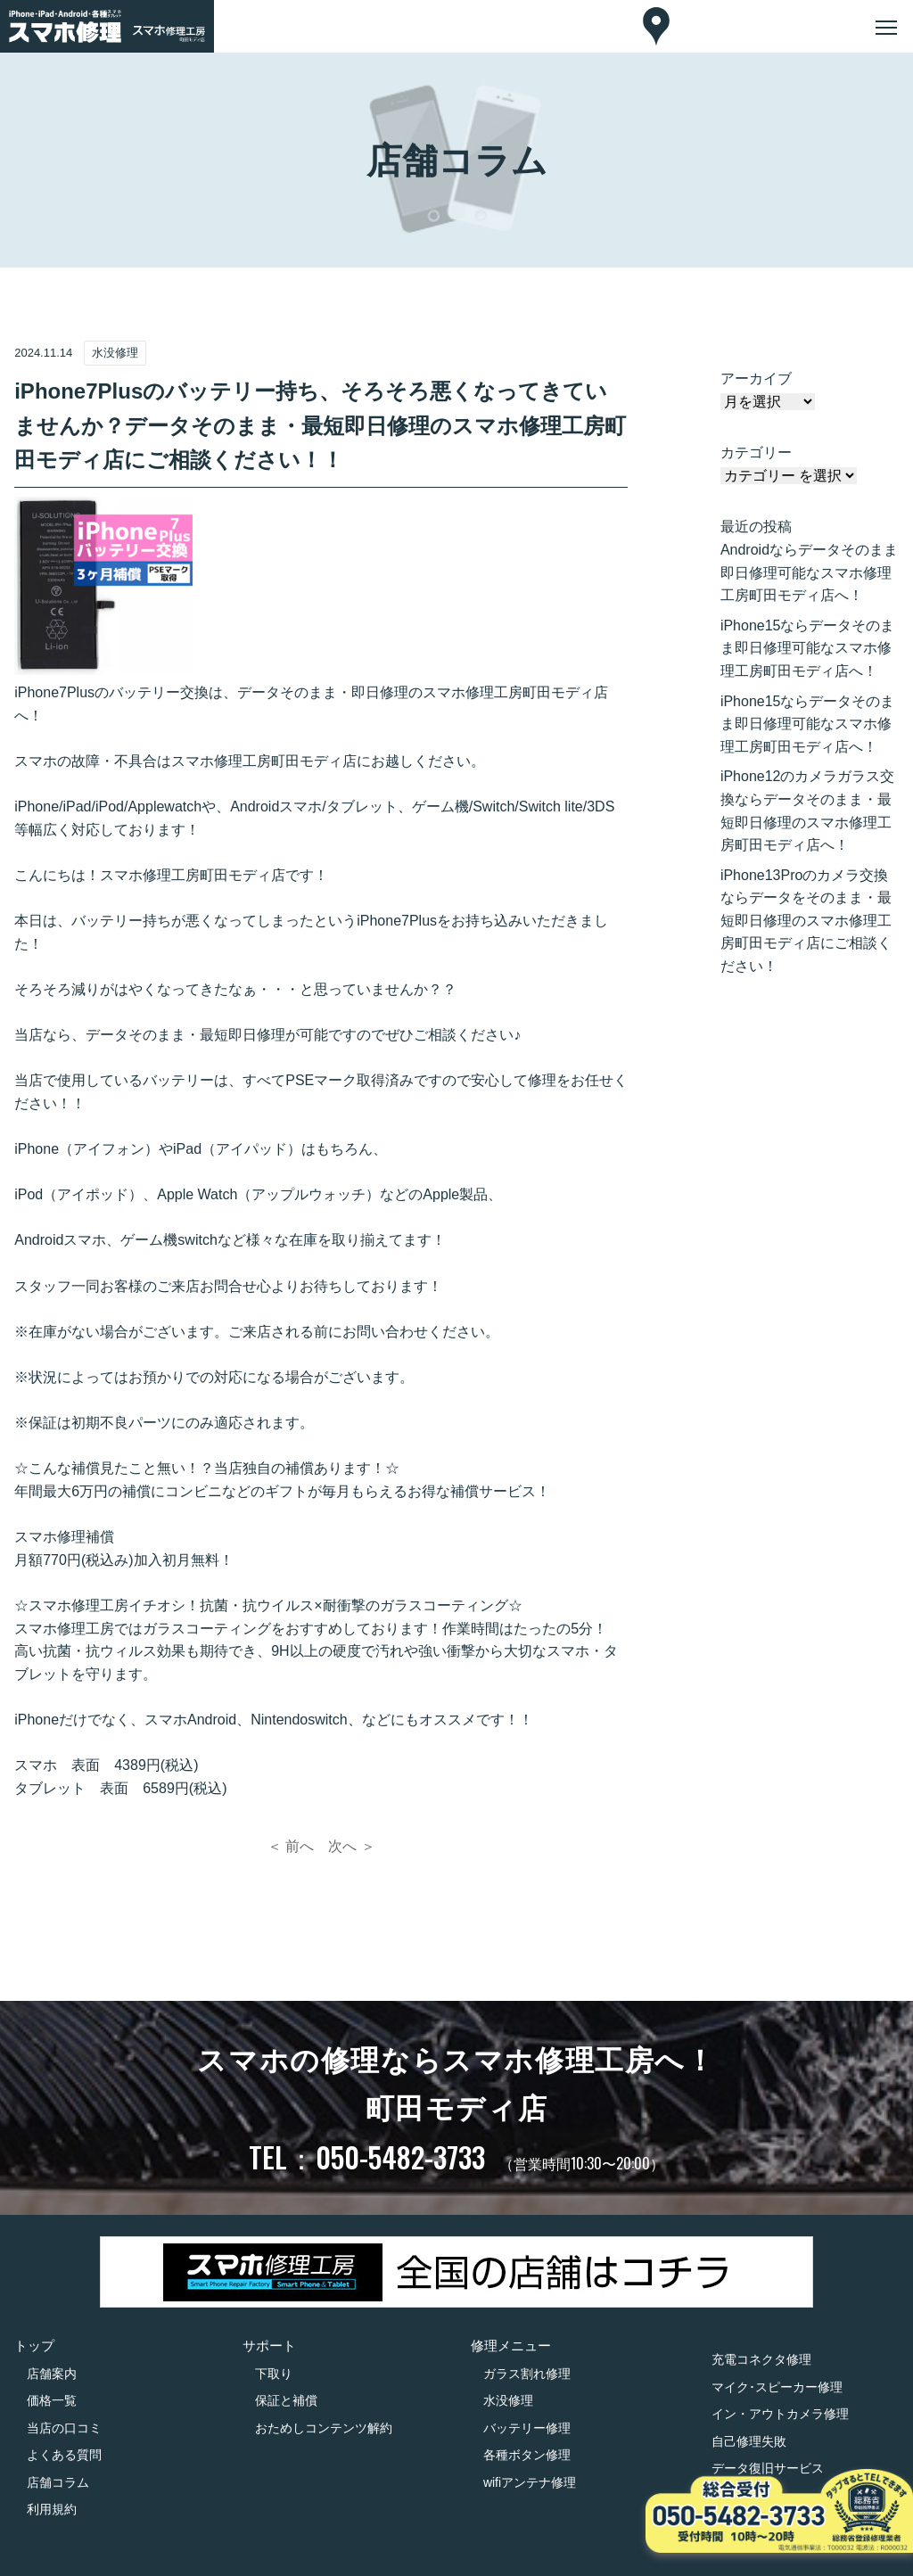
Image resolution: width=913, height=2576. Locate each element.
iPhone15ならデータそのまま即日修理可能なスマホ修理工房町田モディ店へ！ (807, 648)
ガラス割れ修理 (527, 2373)
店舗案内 (52, 2373)
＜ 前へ (290, 1846)
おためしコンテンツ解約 (323, 2428)
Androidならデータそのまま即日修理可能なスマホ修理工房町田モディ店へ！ (809, 572)
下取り (273, 2373)
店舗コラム (58, 2482)
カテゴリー (756, 452)
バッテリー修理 (527, 2428)
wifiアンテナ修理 (529, 2482)
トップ (34, 2345)
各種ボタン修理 (527, 2455)
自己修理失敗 (748, 2441)
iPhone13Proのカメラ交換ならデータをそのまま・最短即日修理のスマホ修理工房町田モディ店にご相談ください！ (806, 921)
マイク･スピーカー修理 (777, 2387)
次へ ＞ (351, 1846)
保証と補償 (286, 2400)
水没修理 (508, 2400)
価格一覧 (52, 2400)
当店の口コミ (64, 2428)
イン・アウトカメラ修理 (780, 2414)
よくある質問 (64, 2455)
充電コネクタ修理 (761, 2359)
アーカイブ (756, 378)
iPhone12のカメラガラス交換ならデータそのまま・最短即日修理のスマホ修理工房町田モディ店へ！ (807, 810)
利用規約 (52, 2509)
